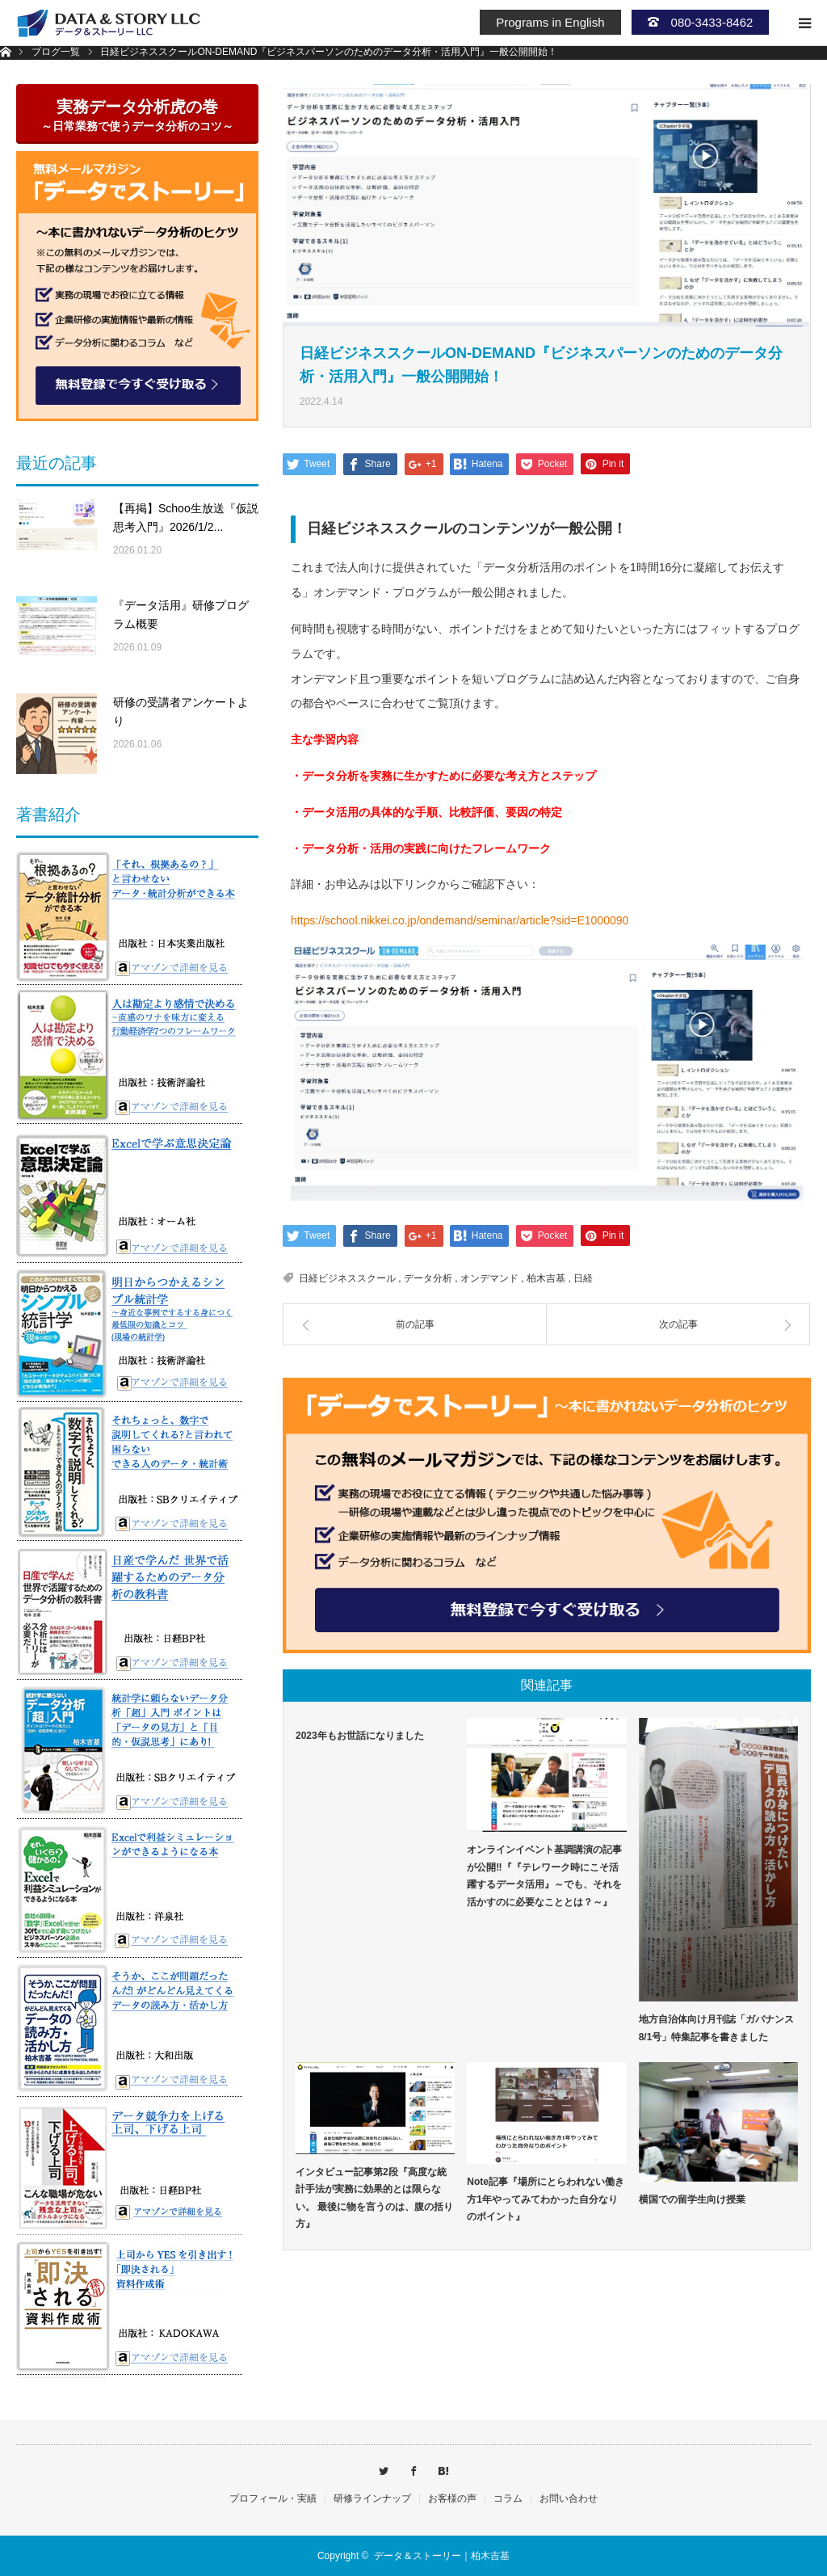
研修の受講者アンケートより (181, 712)
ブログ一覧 (55, 51)
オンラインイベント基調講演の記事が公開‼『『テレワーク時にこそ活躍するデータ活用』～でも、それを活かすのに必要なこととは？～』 (544, 1876)
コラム (508, 2498)
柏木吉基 (546, 1278)
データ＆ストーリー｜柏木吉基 (442, 2555)
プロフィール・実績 (273, 2498)
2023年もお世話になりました (360, 1735)
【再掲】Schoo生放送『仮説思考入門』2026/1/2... (185, 518)
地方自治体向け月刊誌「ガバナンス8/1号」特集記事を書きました (716, 2028)
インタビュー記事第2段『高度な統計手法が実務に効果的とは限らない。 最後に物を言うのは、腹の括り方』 (374, 2198)
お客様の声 (452, 2498)
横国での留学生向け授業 (692, 2199)
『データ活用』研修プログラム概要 (181, 615)
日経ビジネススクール (347, 1278)
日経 (583, 1278)
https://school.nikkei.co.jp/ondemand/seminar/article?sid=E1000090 (459, 920)
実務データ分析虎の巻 (137, 115)
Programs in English (550, 22)
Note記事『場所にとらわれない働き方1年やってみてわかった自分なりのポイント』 (545, 2199)
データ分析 (428, 1278)
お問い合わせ (568, 2498)
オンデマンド (489, 1278)
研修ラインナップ (372, 2498)
